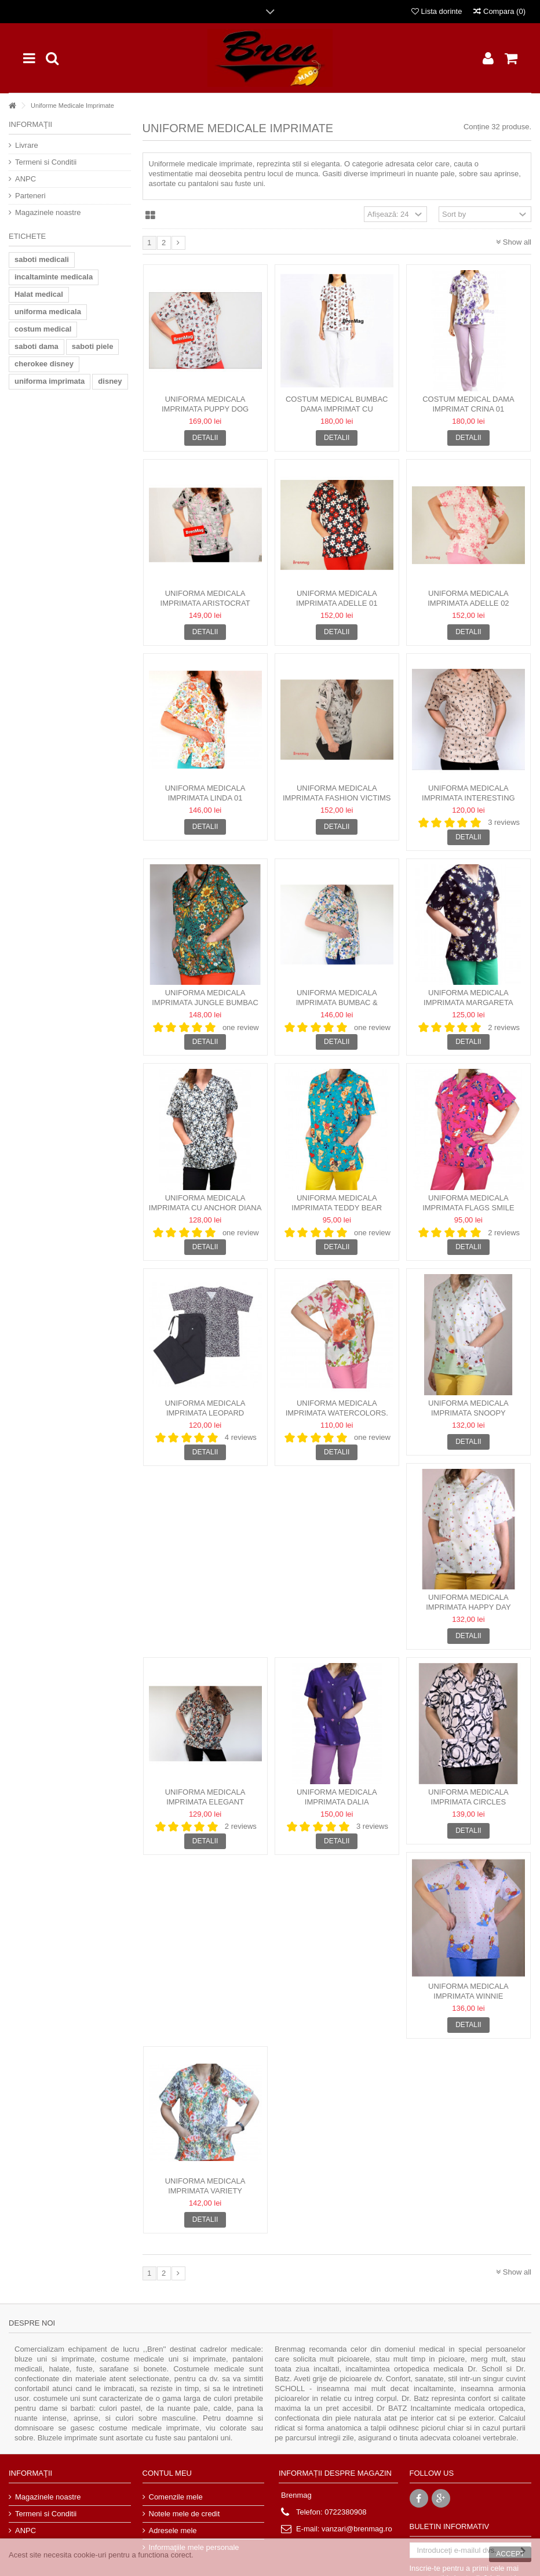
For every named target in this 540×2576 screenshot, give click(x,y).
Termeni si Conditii (45, 162)
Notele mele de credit (184, 2513)
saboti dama (36, 346)
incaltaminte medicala (53, 276)
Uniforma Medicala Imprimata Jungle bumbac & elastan (205, 1002)
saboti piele (93, 346)
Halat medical (38, 294)
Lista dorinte (436, 11)
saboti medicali (41, 259)
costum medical (42, 329)
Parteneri (30, 195)
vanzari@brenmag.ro (357, 2528)
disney (110, 381)
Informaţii (30, 124)
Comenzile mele (176, 2497)
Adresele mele (173, 2530)
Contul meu (167, 2473)
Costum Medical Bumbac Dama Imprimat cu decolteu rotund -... (337, 409)
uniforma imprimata (49, 381)
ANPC (25, 178)
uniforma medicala (47, 311)
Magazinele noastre (48, 212)
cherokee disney (44, 363)
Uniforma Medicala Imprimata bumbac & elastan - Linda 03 (337, 1002)
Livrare (26, 145)
